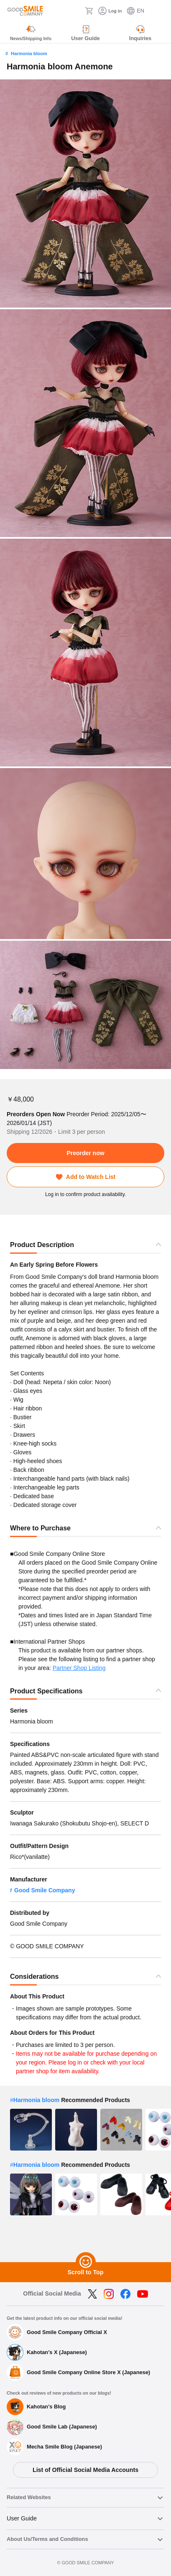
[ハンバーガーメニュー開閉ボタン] (159, 11)
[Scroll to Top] (86, 2262)
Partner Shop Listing (79, 1668)
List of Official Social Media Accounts (85, 2470)
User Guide (22, 2518)
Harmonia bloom (29, 53)
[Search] (76, 11)
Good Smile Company (44, 1890)
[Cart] (89, 11)
